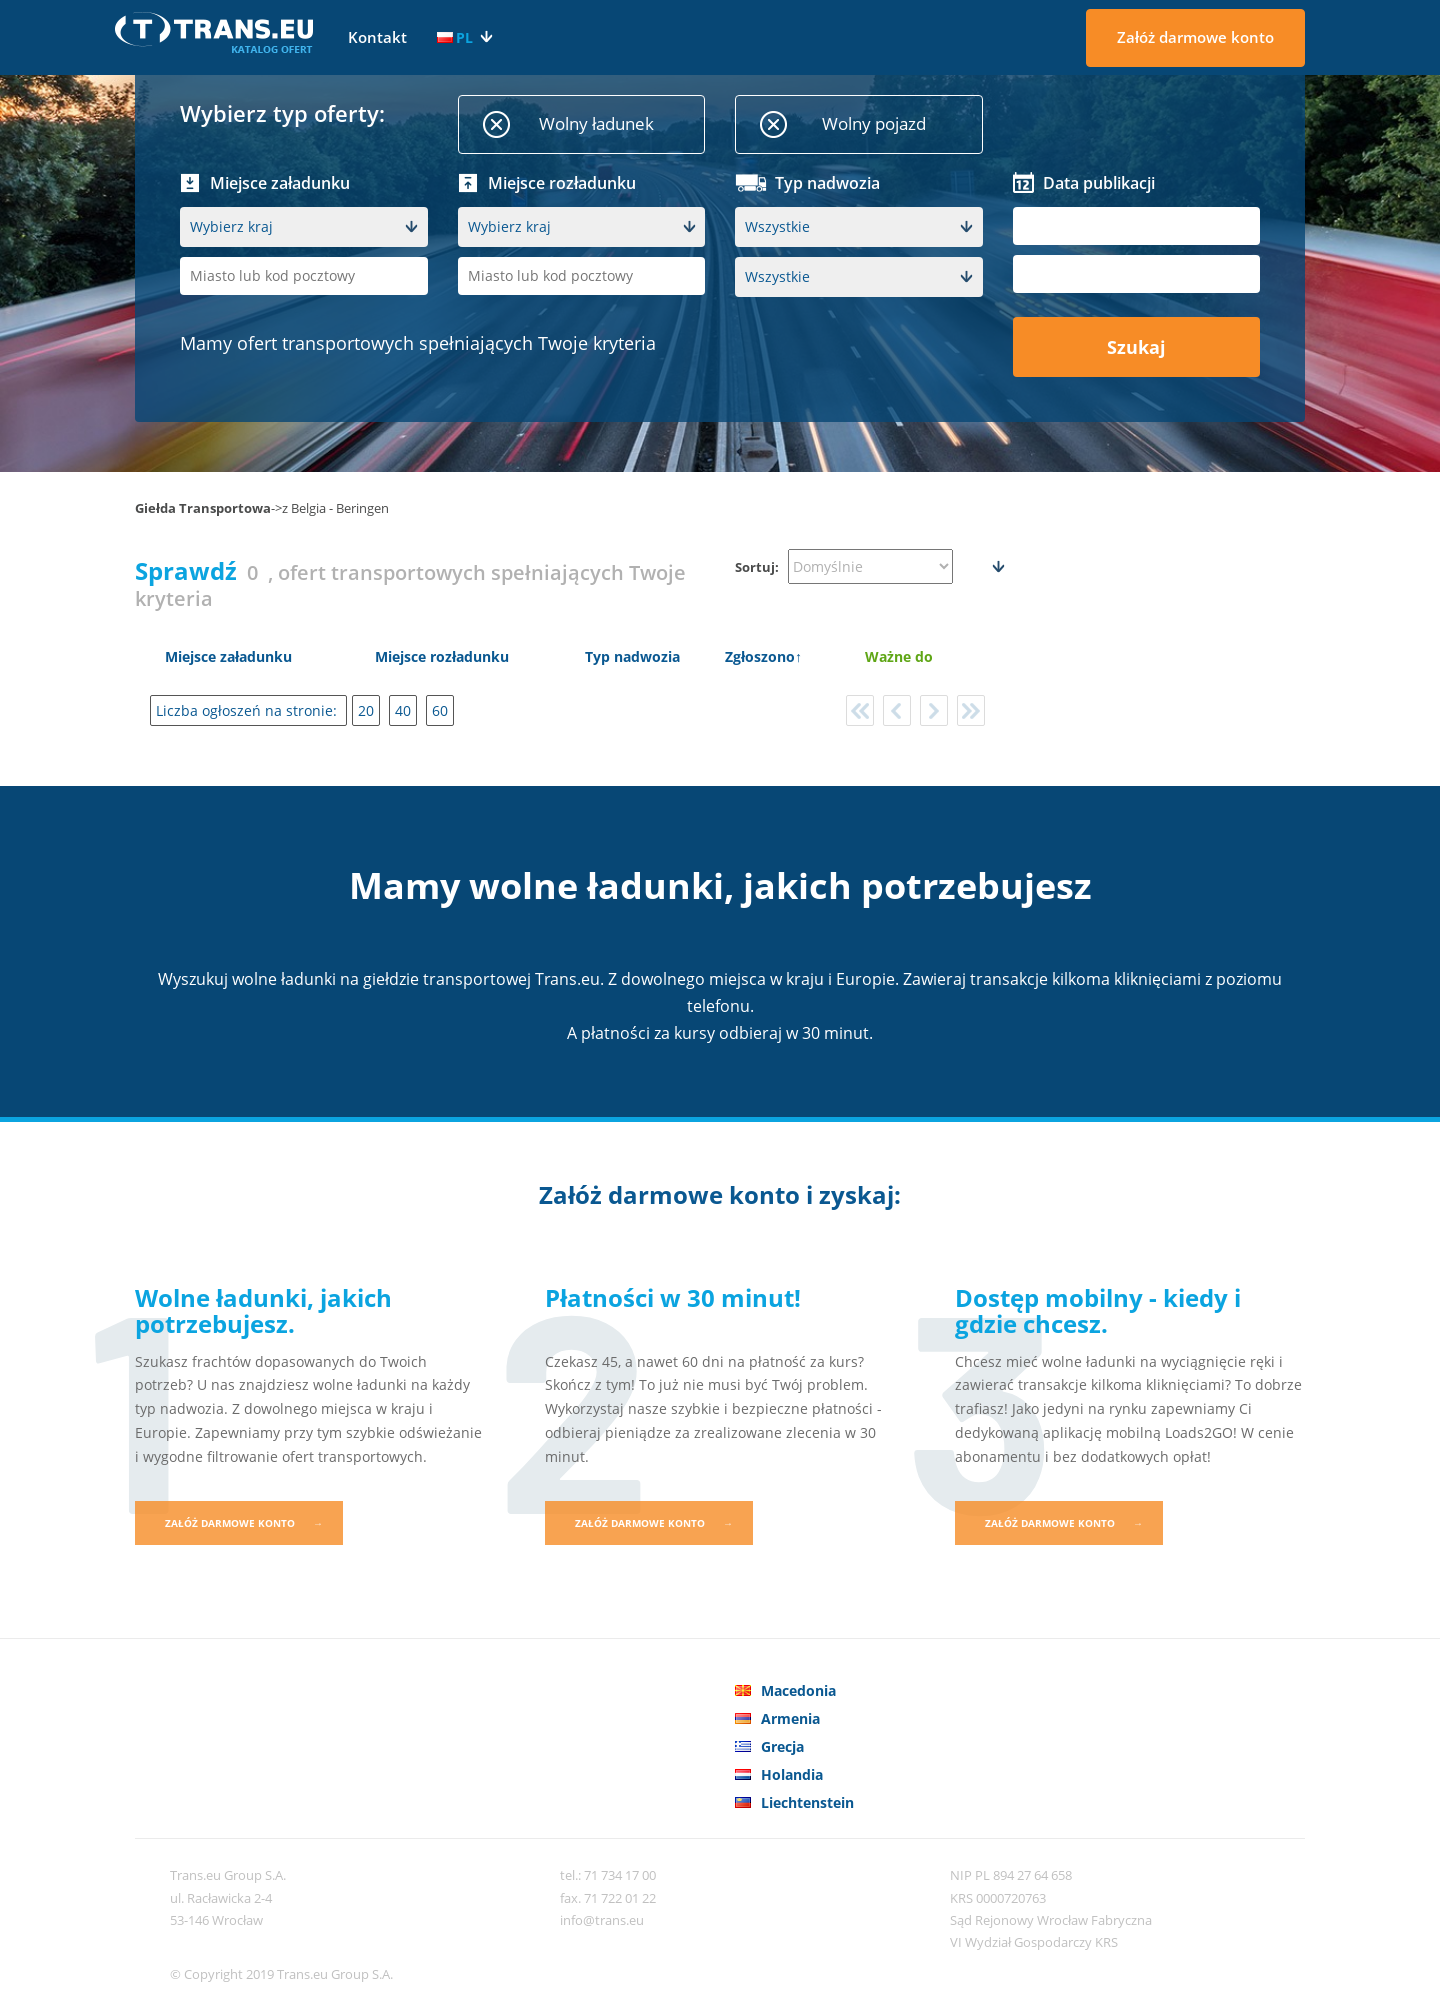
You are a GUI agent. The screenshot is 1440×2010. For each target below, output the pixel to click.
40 (403, 710)
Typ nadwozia (632, 656)
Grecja (782, 1746)
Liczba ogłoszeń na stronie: (248, 710)
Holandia (792, 1774)
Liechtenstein (807, 1802)
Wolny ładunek (596, 123)
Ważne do (899, 656)
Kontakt (377, 37)
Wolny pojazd (874, 123)
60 (440, 710)
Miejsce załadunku (228, 656)
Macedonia (798, 1690)
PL (455, 37)
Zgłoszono (760, 656)
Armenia (790, 1718)
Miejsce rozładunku (442, 656)
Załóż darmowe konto (1195, 37)
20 (366, 710)
